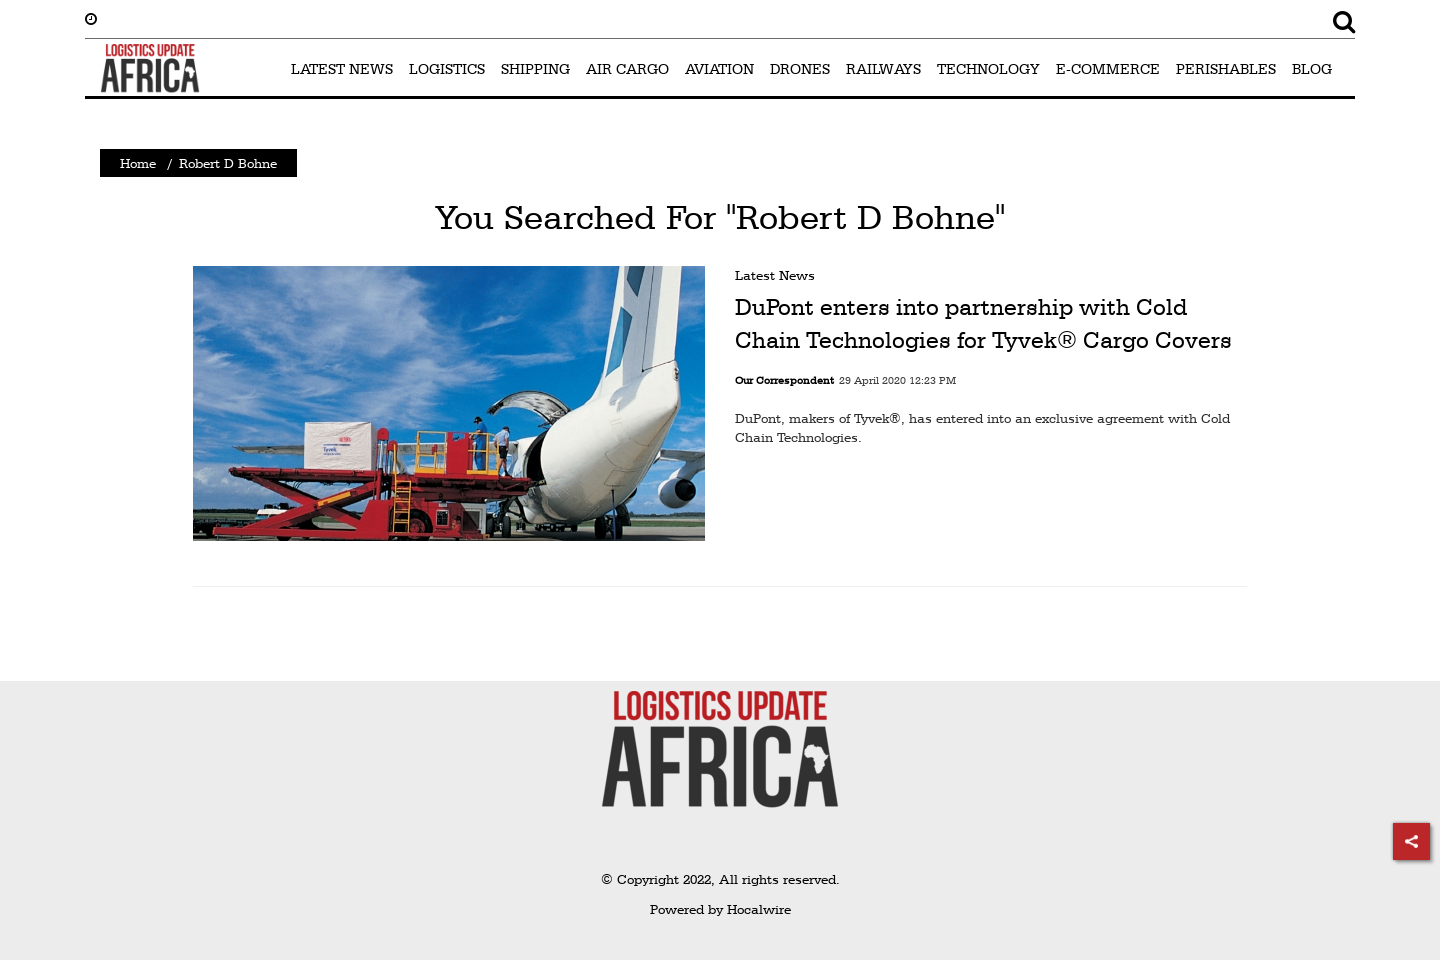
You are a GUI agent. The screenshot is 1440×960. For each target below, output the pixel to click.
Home (138, 163)
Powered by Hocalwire (720, 909)
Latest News (775, 275)
